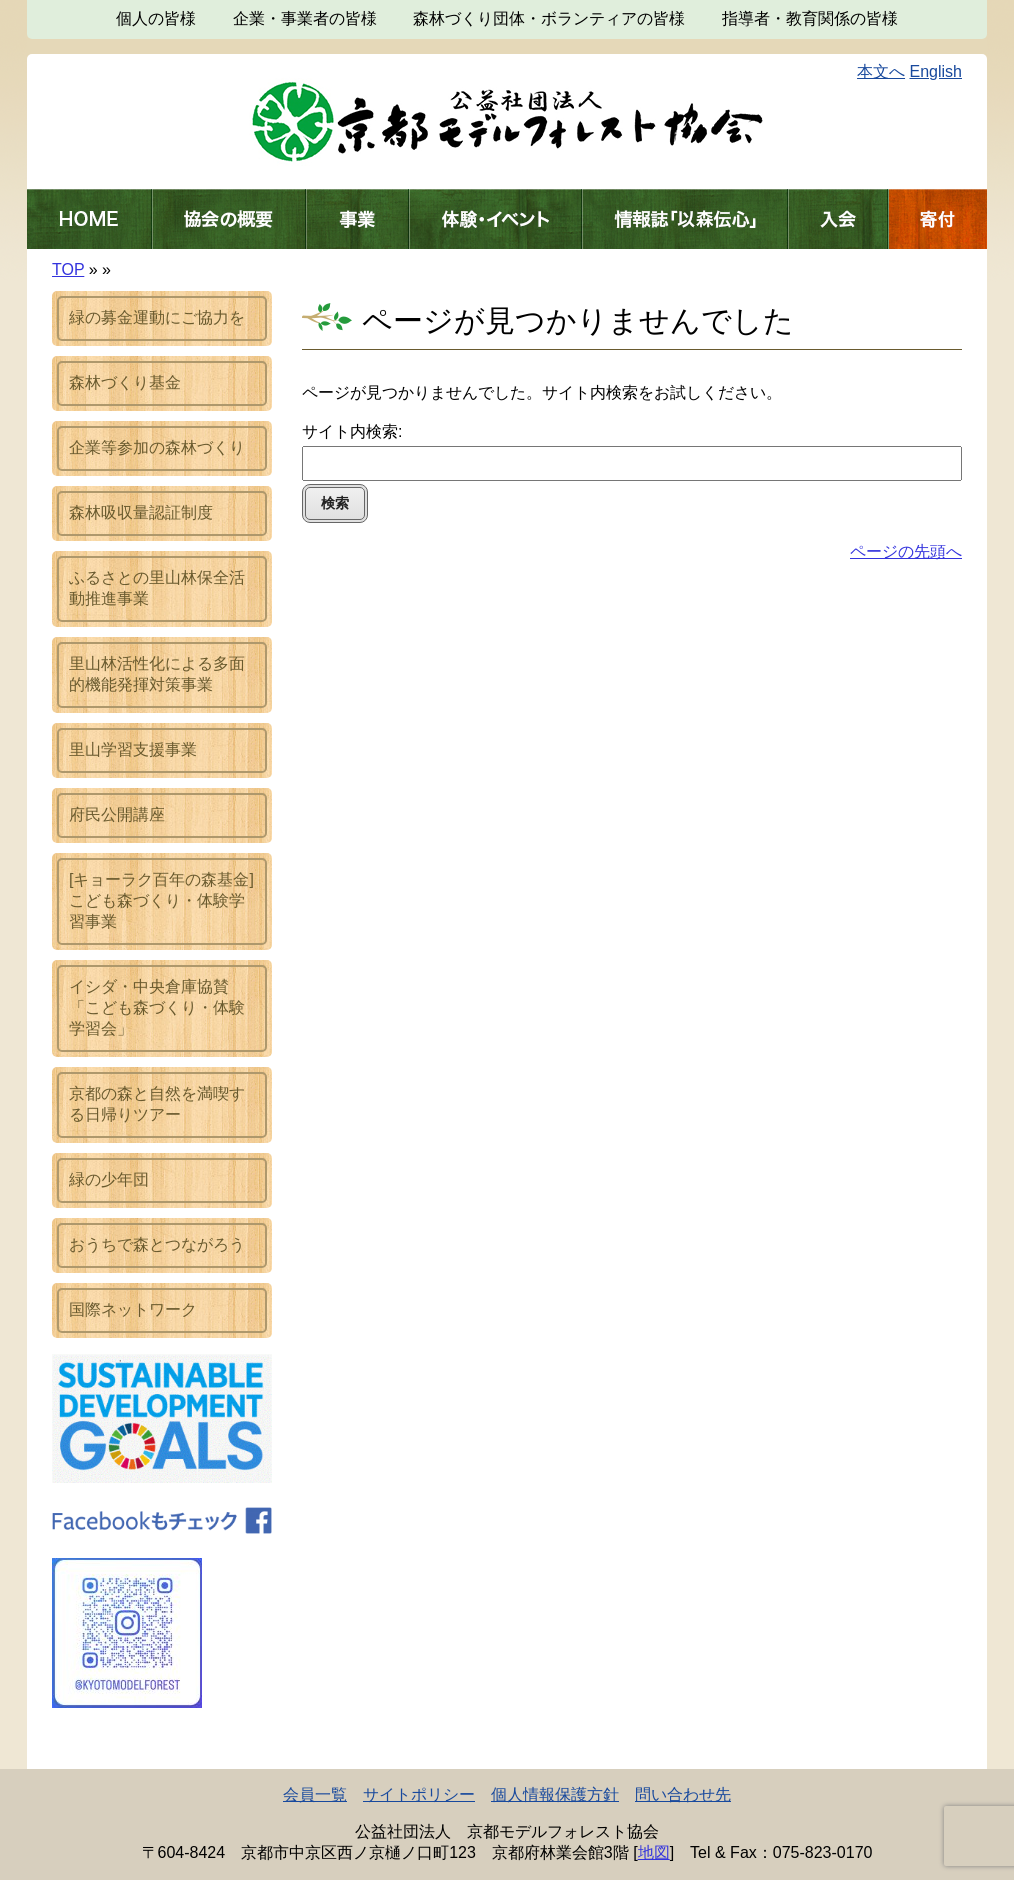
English (936, 71)
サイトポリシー (419, 1794)
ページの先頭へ (906, 551)
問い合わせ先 (683, 1794)
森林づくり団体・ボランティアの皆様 (549, 18)
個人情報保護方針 (555, 1794)
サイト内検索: (352, 431)
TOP (68, 269)
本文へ (881, 71)
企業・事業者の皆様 (305, 18)
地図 (654, 1852)
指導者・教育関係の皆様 (810, 18)
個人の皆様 (156, 18)
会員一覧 (315, 1794)
